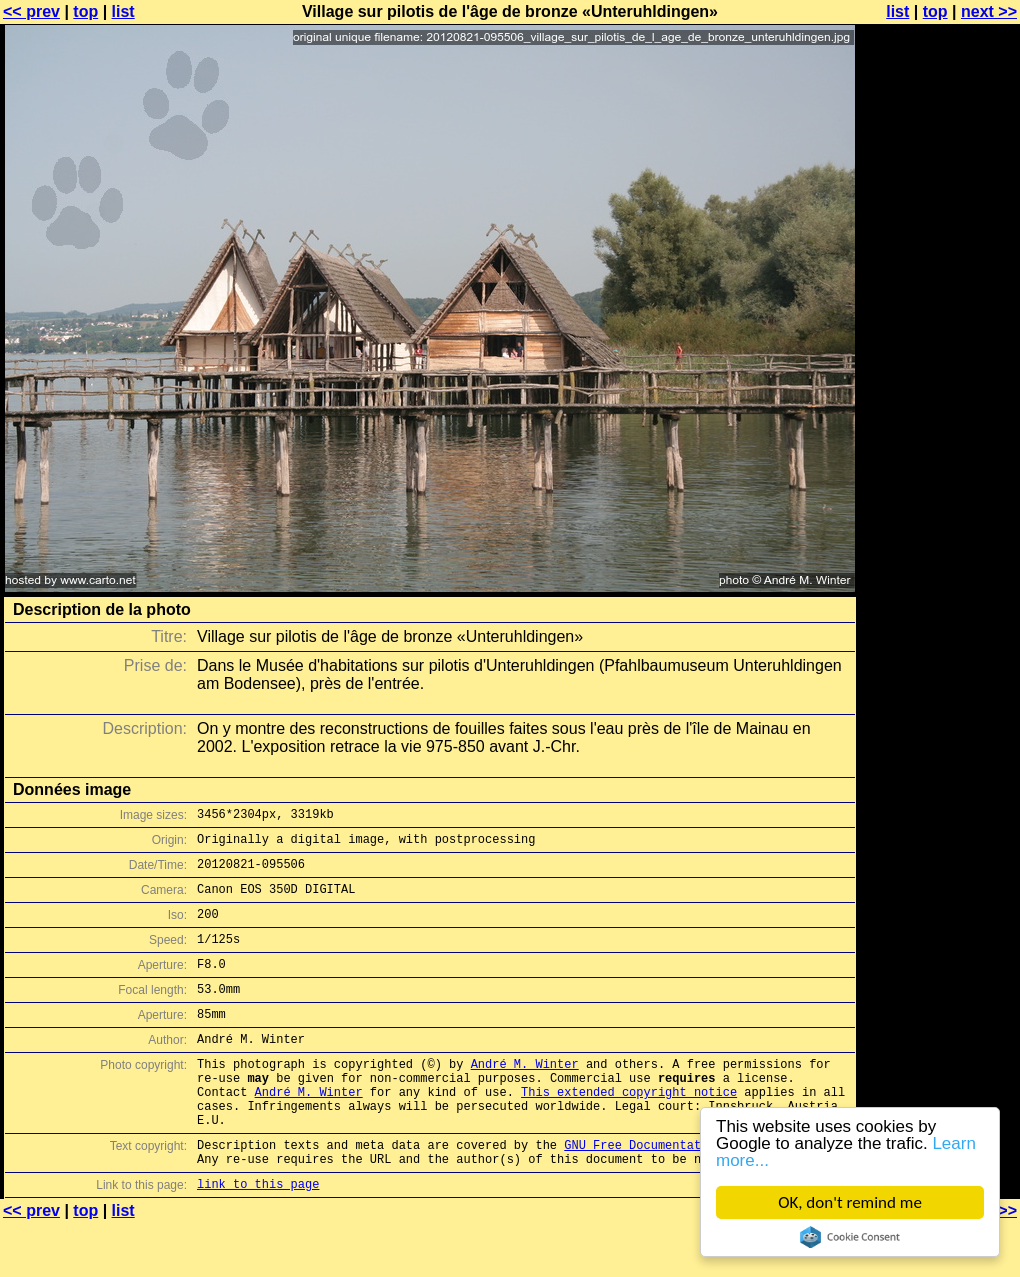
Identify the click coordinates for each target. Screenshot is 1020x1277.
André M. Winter (525, 1096)
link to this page (258, 1237)
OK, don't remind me (850, 1202)
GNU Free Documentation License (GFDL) (697, 1192)
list (123, 11)
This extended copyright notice (629, 1130)
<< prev (31, 11)
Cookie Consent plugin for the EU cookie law (850, 1237)
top (85, 11)
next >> (989, 11)
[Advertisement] (939, 495)
